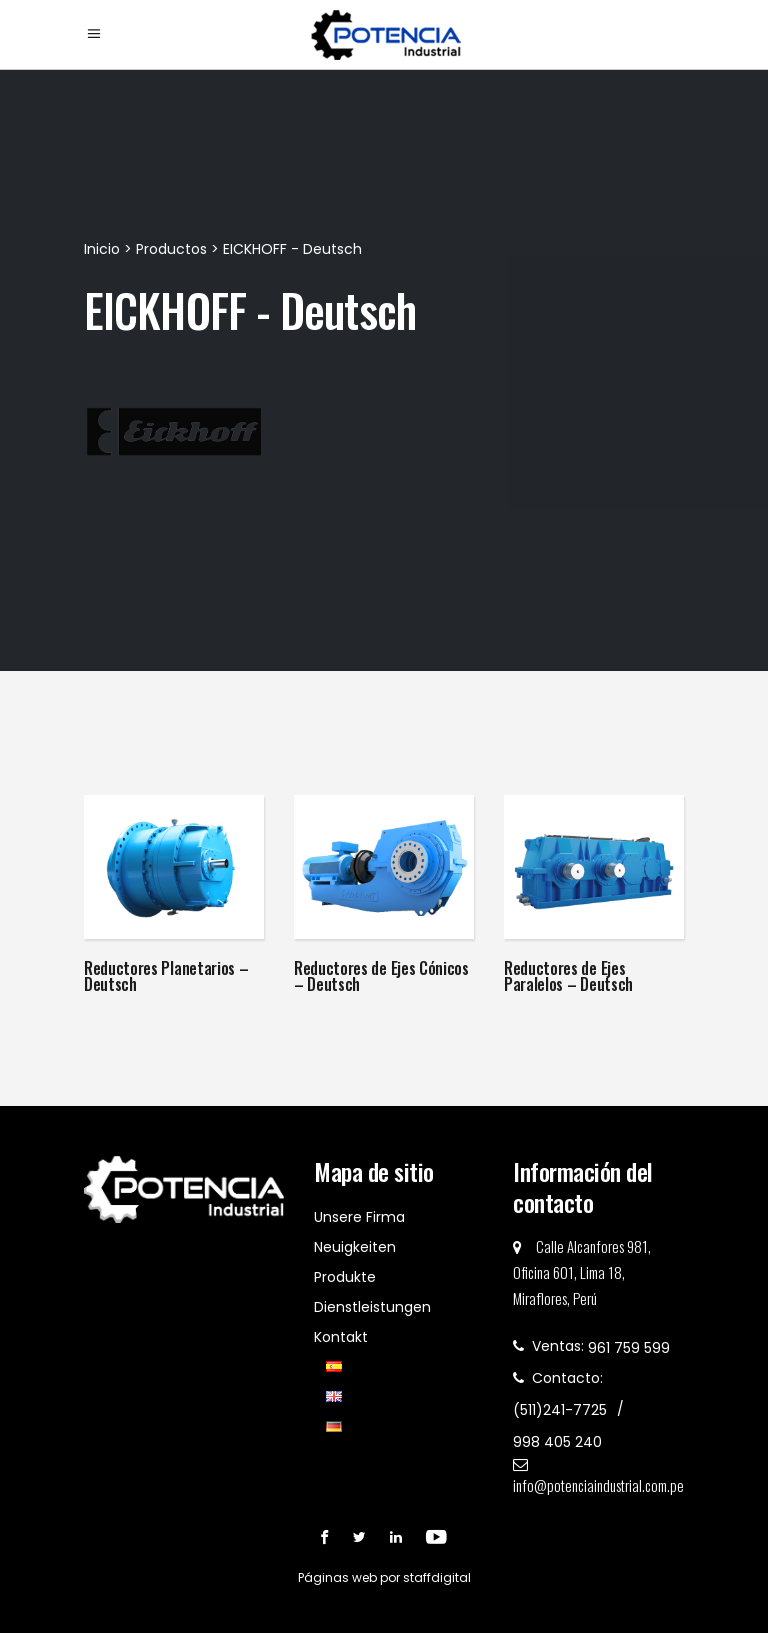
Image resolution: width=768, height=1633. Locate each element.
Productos (171, 249)
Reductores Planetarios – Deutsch (166, 976)
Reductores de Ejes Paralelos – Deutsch (568, 976)
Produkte (345, 1277)
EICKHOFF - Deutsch (292, 249)
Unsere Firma (359, 1217)
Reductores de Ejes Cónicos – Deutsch (381, 976)
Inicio (104, 249)
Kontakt (341, 1337)
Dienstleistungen (372, 1307)
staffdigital (437, 1577)
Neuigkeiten (355, 1247)
